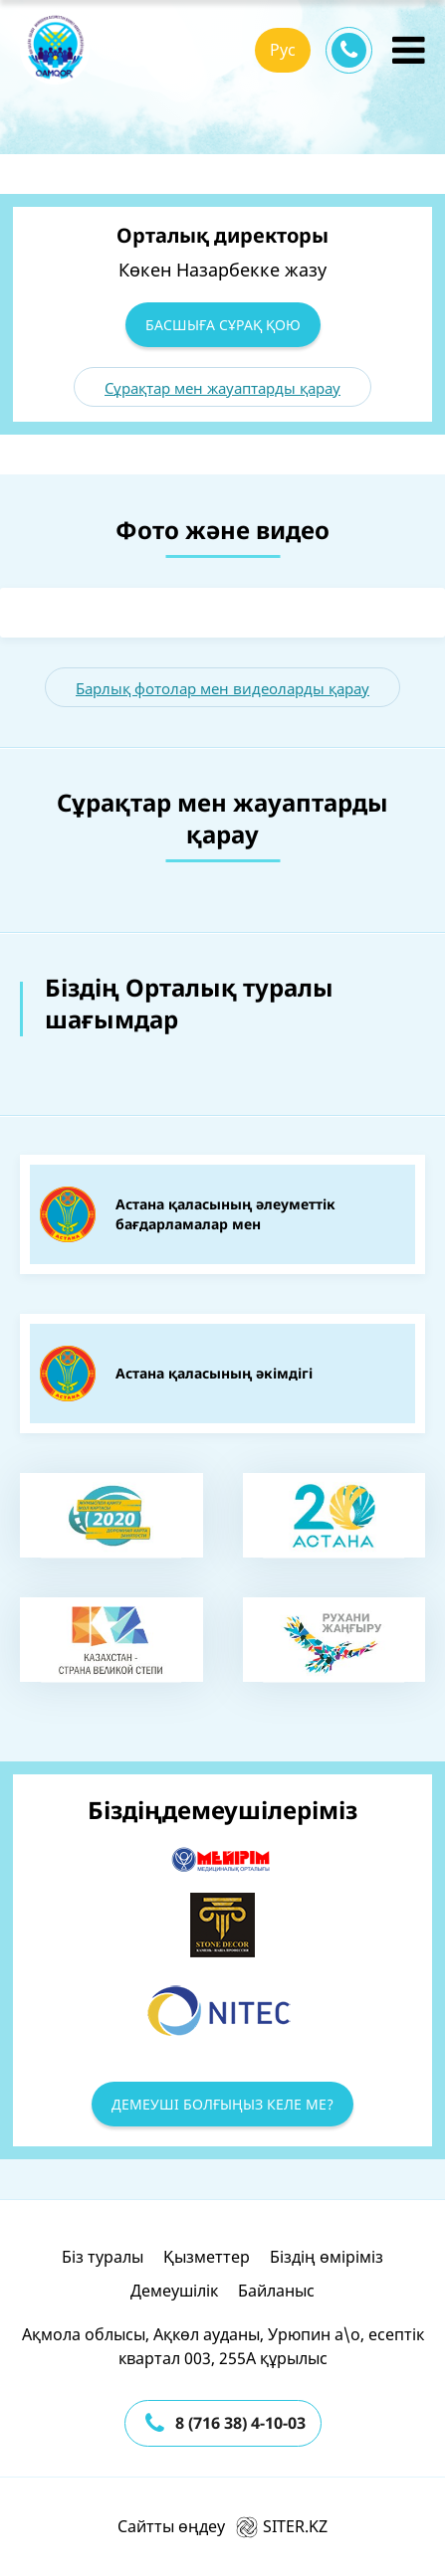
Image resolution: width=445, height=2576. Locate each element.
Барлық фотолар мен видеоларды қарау (222, 688)
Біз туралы (102, 2257)
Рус (283, 50)
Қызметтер (206, 2257)
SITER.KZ (282, 2526)
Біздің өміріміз (326, 2257)
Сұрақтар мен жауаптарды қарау (222, 388)
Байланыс (276, 2290)
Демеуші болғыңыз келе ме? (222, 2104)
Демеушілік (174, 2290)
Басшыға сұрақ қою (223, 324)
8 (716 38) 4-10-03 (240, 2423)
